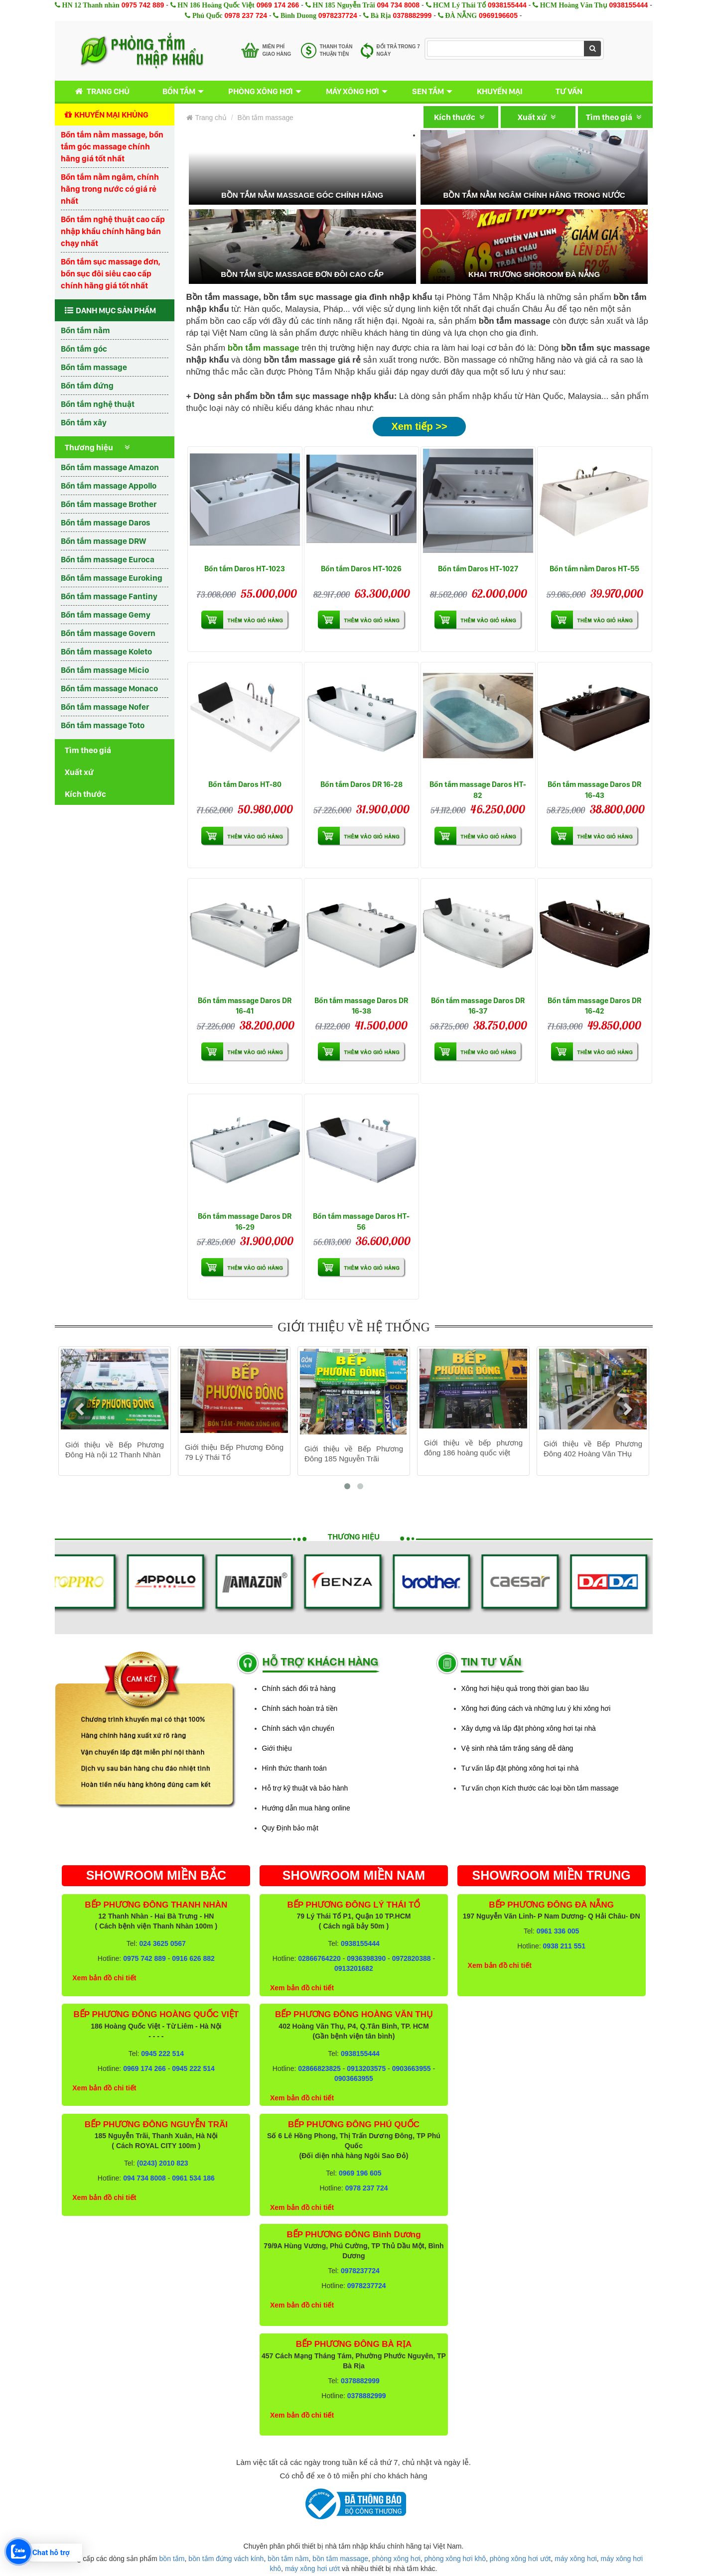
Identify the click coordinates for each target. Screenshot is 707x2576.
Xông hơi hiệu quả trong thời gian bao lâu (525, 1688)
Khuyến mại (500, 91)
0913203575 (366, 2068)
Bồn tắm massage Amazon (110, 467)
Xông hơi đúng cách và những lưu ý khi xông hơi (536, 1708)
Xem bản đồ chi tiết (104, 1978)
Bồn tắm (178, 91)
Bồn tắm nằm (85, 330)
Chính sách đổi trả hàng (299, 1688)
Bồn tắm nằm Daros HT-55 (594, 568)
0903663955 (411, 2068)
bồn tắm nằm (288, 2559)
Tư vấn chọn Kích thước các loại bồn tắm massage (540, 1788)
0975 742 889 (143, 5)
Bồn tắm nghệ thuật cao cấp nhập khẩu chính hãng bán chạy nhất (113, 231)
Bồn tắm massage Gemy (105, 615)
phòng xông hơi (396, 2559)
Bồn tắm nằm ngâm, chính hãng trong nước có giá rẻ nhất (110, 189)
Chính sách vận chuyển (298, 1728)
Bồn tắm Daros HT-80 (245, 784)
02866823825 (319, 2068)
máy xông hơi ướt (312, 2569)
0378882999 (412, 15)
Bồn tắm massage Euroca (107, 559)
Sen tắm (428, 91)
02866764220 (319, 1958)
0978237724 (337, 15)
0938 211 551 (564, 1946)
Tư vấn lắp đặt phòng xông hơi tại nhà (520, 1768)
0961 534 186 (193, 2178)
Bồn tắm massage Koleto (106, 651)
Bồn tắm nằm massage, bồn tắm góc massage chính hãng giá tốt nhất (112, 146)
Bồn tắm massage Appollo (108, 486)
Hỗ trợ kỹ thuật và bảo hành (305, 1788)
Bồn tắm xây (84, 422)
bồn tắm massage (340, 2559)
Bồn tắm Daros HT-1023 (244, 568)
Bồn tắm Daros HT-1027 (478, 568)
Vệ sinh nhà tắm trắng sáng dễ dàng (517, 1748)
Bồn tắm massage (94, 367)
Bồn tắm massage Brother (108, 504)
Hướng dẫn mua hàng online (306, 1808)
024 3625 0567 (162, 1943)
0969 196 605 (360, 2173)
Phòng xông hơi (260, 91)
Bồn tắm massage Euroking (111, 578)
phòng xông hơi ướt (520, 2559)
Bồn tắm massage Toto (102, 725)
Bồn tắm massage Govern (108, 633)
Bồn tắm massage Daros (105, 522)
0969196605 (498, 15)
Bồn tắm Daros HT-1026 (361, 568)
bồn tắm (172, 2559)
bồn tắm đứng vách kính (226, 2559)
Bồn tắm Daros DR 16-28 (361, 784)
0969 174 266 (278, 5)
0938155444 (507, 5)
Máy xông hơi (352, 91)
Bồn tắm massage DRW (103, 541)
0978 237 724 (245, 15)
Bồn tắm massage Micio (105, 670)
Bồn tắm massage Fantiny (109, 596)
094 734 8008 (398, 5)
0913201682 (353, 1968)
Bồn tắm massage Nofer (105, 707)
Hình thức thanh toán (294, 1768)
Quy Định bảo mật (290, 1828)
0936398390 (366, 1958)
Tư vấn (569, 91)
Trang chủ (100, 91)
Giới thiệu (277, 1748)
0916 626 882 (193, 1958)
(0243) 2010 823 (162, 2163)
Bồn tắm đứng (87, 385)
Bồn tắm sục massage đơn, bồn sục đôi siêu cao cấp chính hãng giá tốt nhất (110, 273)
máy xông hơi (575, 2559)
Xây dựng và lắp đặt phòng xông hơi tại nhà (528, 1728)
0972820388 (411, 1958)
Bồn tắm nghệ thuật (98, 404)
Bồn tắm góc (84, 349)
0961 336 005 (558, 1931)
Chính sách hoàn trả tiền (300, 1708)
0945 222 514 (162, 2054)
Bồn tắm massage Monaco (109, 688)
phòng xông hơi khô (455, 2559)
